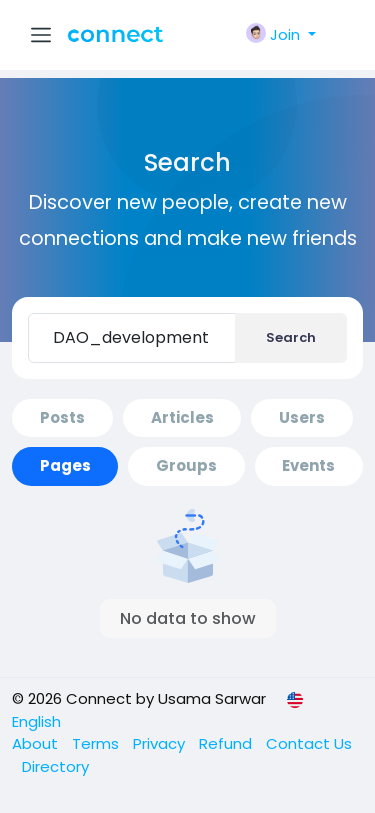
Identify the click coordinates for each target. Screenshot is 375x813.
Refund (227, 743)
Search (291, 337)
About (37, 743)
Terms (97, 743)
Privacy (161, 743)
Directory (55, 766)
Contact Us (309, 743)
